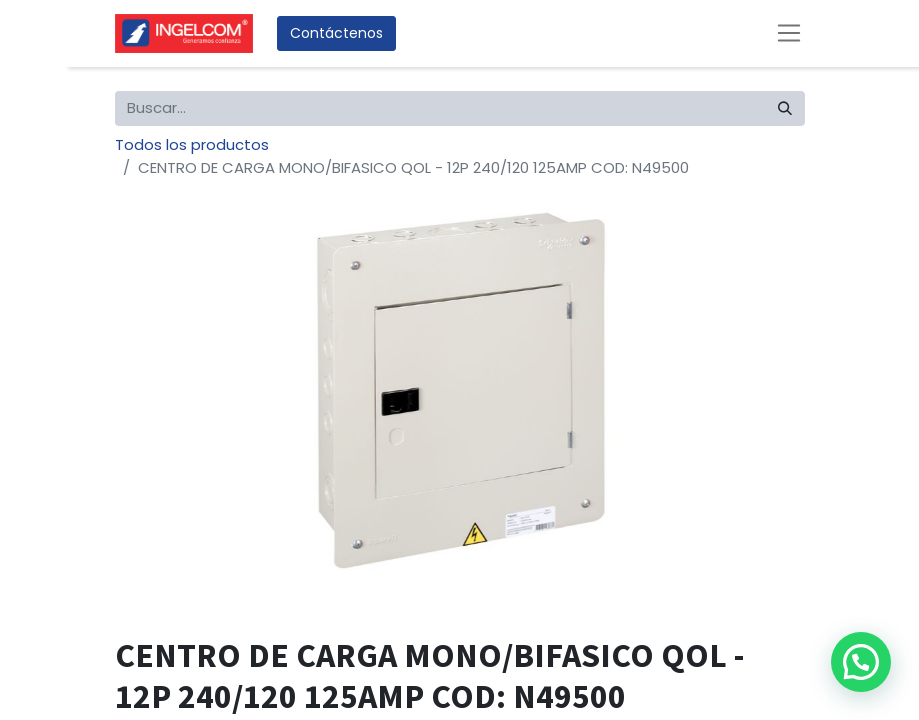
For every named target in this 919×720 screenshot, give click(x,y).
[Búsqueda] (785, 108)
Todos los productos (192, 144)
